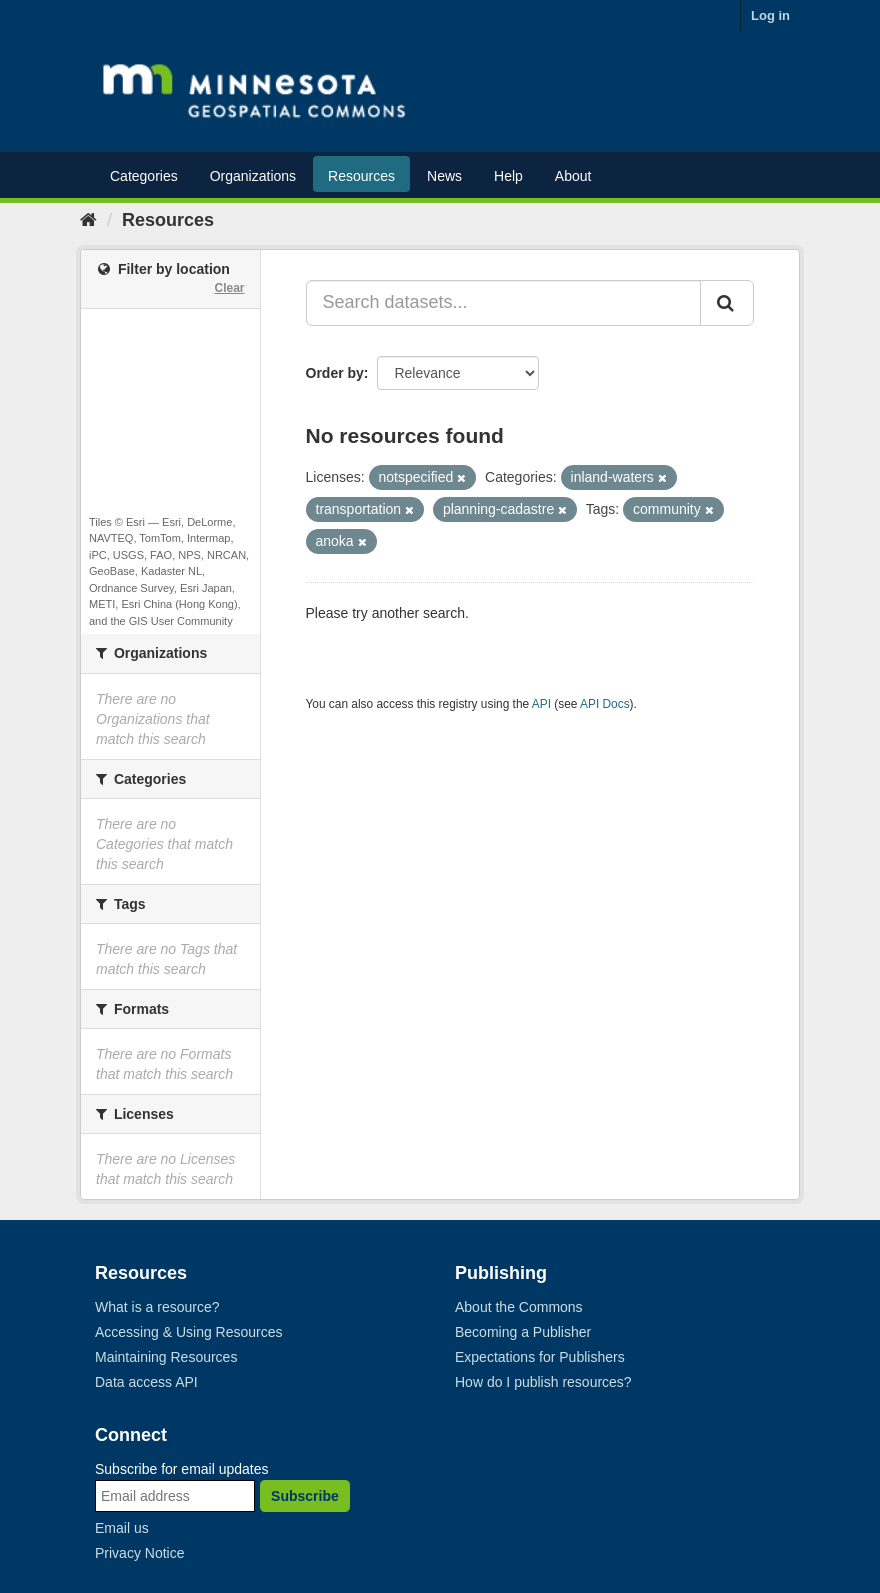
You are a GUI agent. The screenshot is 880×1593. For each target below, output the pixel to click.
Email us (122, 1528)
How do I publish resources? (543, 1382)
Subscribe (305, 1496)
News (444, 176)
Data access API (146, 1382)
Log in (770, 15)
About (573, 176)
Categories (144, 176)
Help (508, 176)
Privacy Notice (139, 1553)
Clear (229, 288)
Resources (361, 176)
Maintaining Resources (166, 1357)
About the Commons (519, 1307)
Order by (335, 373)
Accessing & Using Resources (189, 1332)
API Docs (605, 704)
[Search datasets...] (504, 303)
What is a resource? (157, 1307)
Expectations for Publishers (540, 1357)
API (541, 704)
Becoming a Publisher (523, 1332)
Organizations (253, 176)
